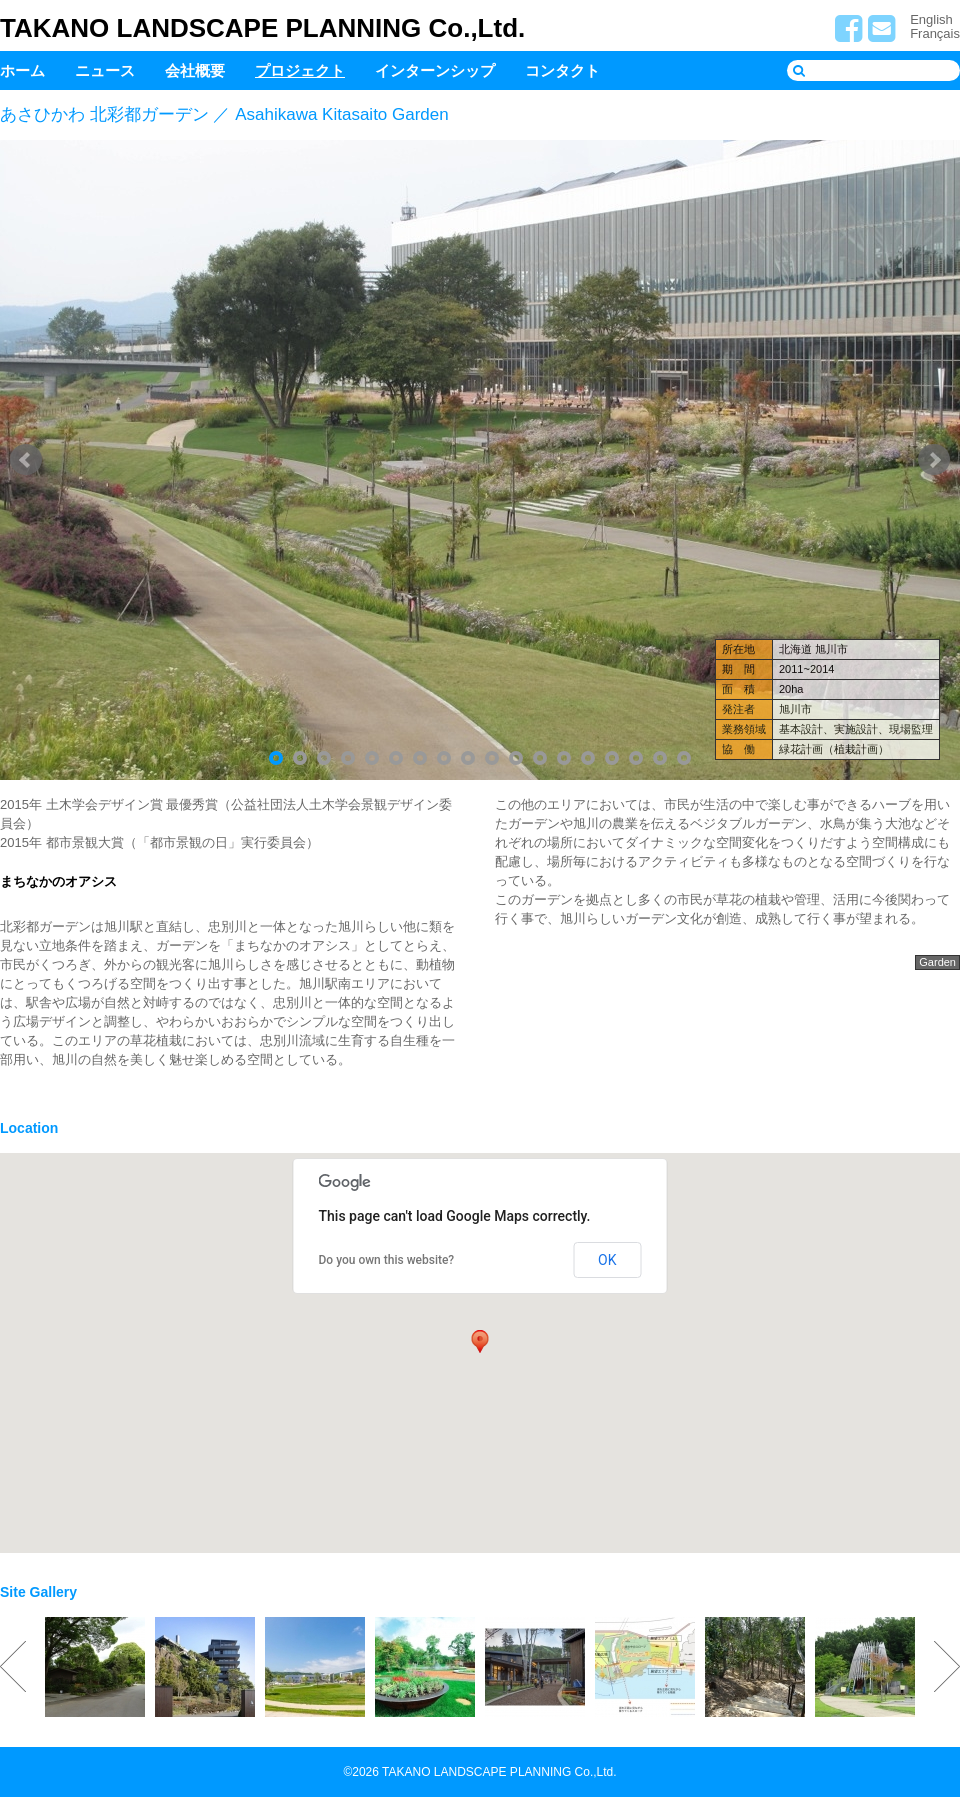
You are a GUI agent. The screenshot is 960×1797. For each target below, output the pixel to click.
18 (684, 758)
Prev (26, 460)
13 (564, 758)
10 (492, 758)
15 (612, 758)
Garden (937, 962)
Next (934, 460)
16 (636, 758)
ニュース (105, 70)
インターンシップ (435, 70)
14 (588, 758)
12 (540, 758)
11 (516, 758)
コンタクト (562, 70)
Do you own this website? (387, 1260)
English (931, 19)
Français (935, 33)
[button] (480, 1341)
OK (607, 1260)
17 (660, 758)
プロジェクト (300, 70)
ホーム (22, 70)
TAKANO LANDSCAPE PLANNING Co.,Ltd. (262, 28)
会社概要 (195, 70)
